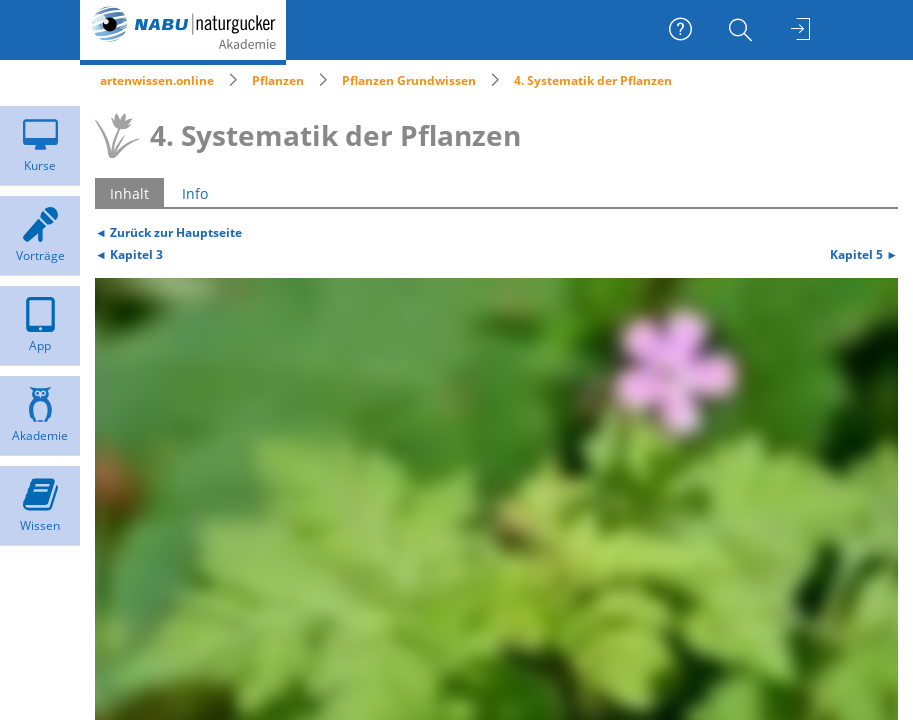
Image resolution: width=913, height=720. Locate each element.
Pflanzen (278, 80)
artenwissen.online (157, 80)
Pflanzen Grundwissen (409, 80)
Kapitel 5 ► (864, 254)
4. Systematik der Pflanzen (593, 80)
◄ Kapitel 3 (129, 254)
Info (195, 193)
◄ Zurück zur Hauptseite (168, 232)
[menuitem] (743, 30)
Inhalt (129, 193)
